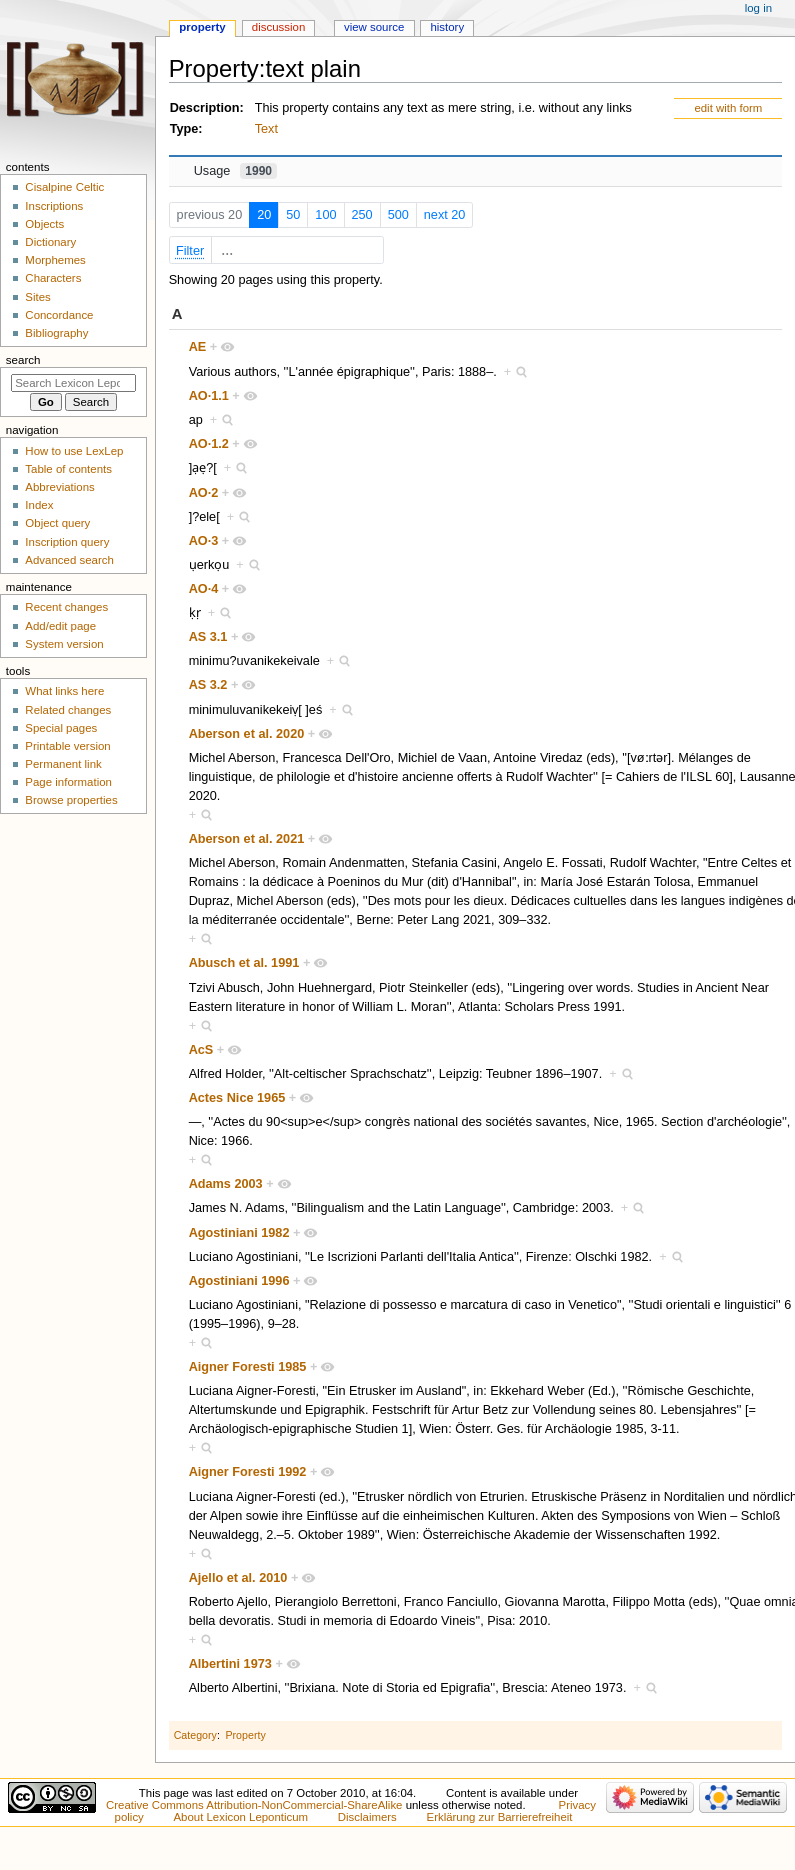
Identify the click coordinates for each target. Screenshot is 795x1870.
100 (325, 215)
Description (205, 108)
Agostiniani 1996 (239, 1281)
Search (23, 360)
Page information (68, 782)
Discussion (278, 27)
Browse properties (71, 800)
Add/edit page (60, 626)
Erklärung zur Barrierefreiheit (500, 1817)
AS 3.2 (208, 685)
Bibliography (56, 333)
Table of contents (68, 469)
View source (374, 27)
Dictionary (50, 242)
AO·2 (204, 493)
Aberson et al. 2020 (247, 734)
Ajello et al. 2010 (238, 1578)
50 (293, 215)
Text (266, 129)
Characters (53, 278)
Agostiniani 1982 (239, 1233)
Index (39, 505)
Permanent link (63, 764)
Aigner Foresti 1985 (248, 1367)
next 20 (445, 215)
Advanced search (69, 560)
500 (398, 215)
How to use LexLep (74, 451)
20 (264, 215)
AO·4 (204, 589)
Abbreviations (59, 487)
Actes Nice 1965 (237, 1098)
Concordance (59, 315)
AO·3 (204, 541)
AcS (201, 1050)
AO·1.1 (209, 396)
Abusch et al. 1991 (244, 963)
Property (245, 1735)
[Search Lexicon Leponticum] (73, 383)
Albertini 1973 (230, 1664)
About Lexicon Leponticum (241, 1817)
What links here (64, 691)
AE (198, 347)
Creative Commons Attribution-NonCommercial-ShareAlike (254, 1805)
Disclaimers (367, 1817)
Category (195, 1735)
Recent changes (66, 607)
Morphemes (55, 260)
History (447, 27)
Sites (37, 297)
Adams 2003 (226, 1184)
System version (64, 644)
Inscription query (67, 542)
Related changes (68, 710)
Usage (235, 171)
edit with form (728, 108)
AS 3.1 (208, 637)
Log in (758, 8)
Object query (57, 523)
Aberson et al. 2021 (247, 839)
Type (184, 129)
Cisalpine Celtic (64, 187)
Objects (44, 224)
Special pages (61, 728)
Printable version (67, 746)
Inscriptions (54, 206)
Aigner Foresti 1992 (248, 1472)
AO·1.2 (209, 444)
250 (362, 215)
